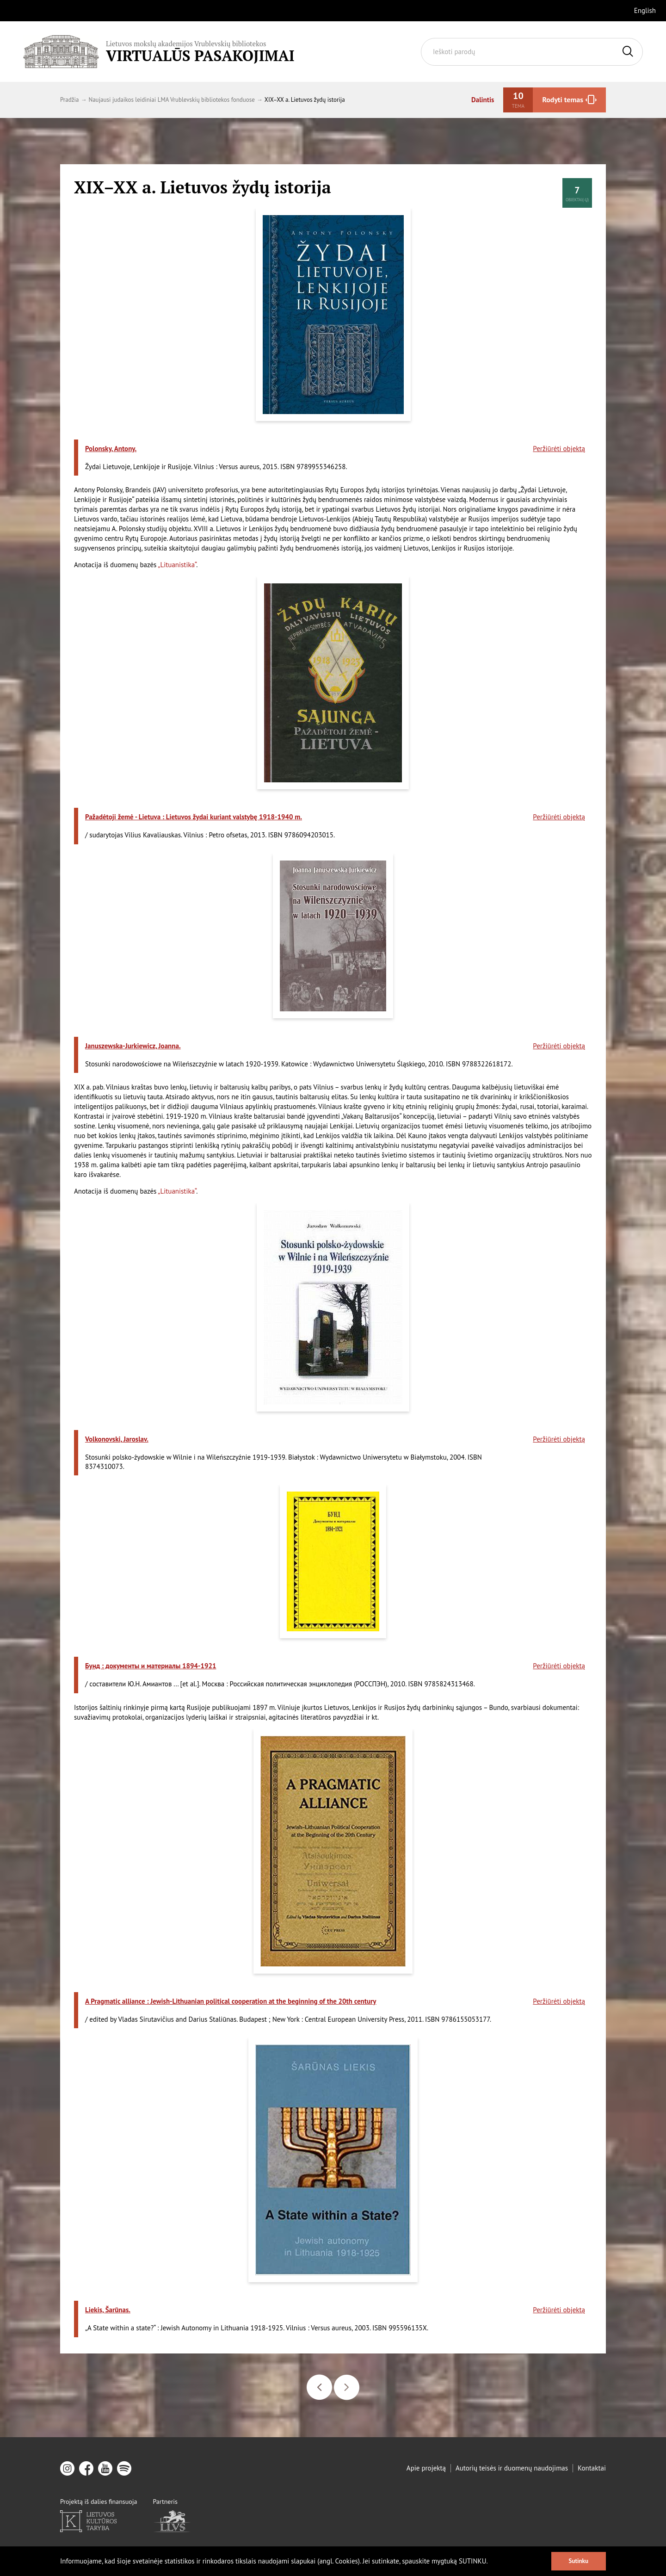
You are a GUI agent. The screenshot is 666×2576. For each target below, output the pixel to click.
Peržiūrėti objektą (559, 462)
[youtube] (105, 2468)
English (645, 10)
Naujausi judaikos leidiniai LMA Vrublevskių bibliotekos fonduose (171, 100)
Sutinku (578, 2561)
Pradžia (69, 100)
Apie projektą (426, 2468)
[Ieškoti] (627, 51)
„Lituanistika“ (177, 564)
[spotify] (124, 2468)
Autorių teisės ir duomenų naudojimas (512, 2468)
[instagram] (67, 2468)
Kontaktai (592, 2468)
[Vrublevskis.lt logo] (159, 51)
